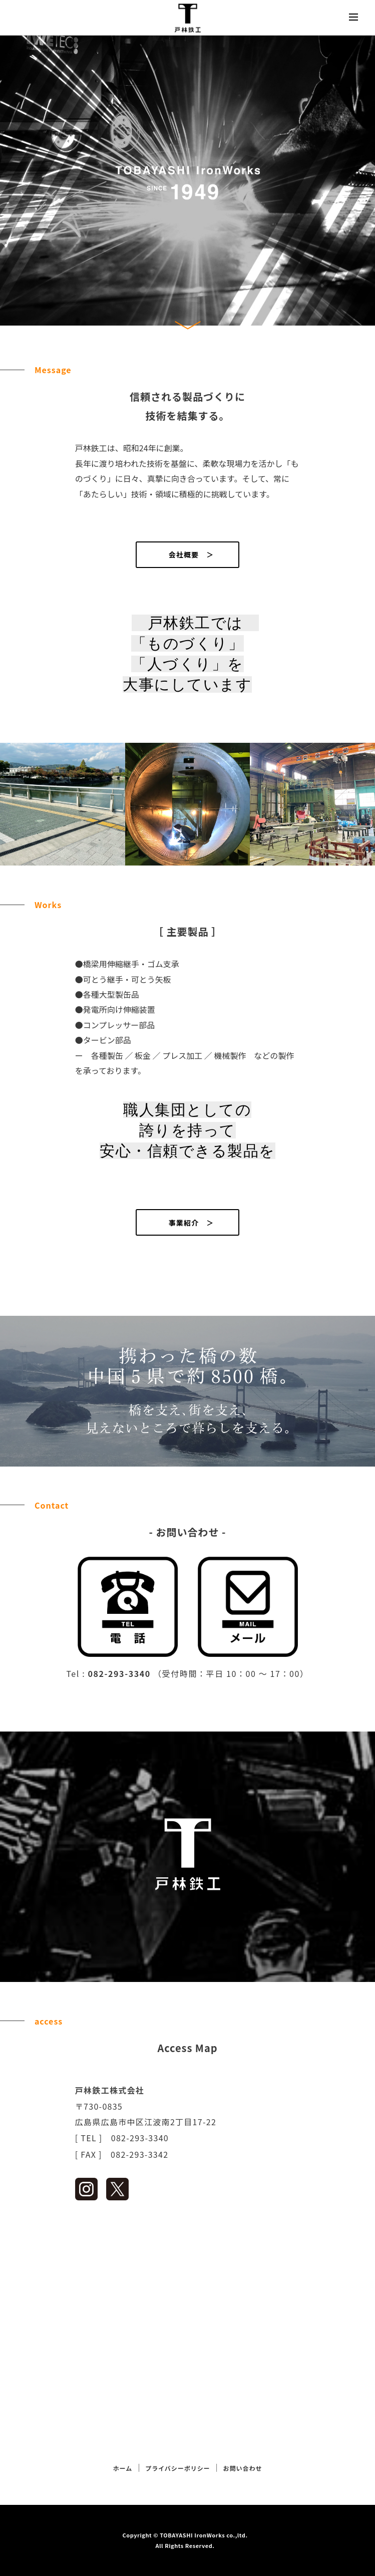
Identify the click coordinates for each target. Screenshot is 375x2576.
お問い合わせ (242, 2468)
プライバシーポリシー (177, 2468)
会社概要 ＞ (187, 554)
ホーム (123, 2468)
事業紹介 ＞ (187, 1223)
